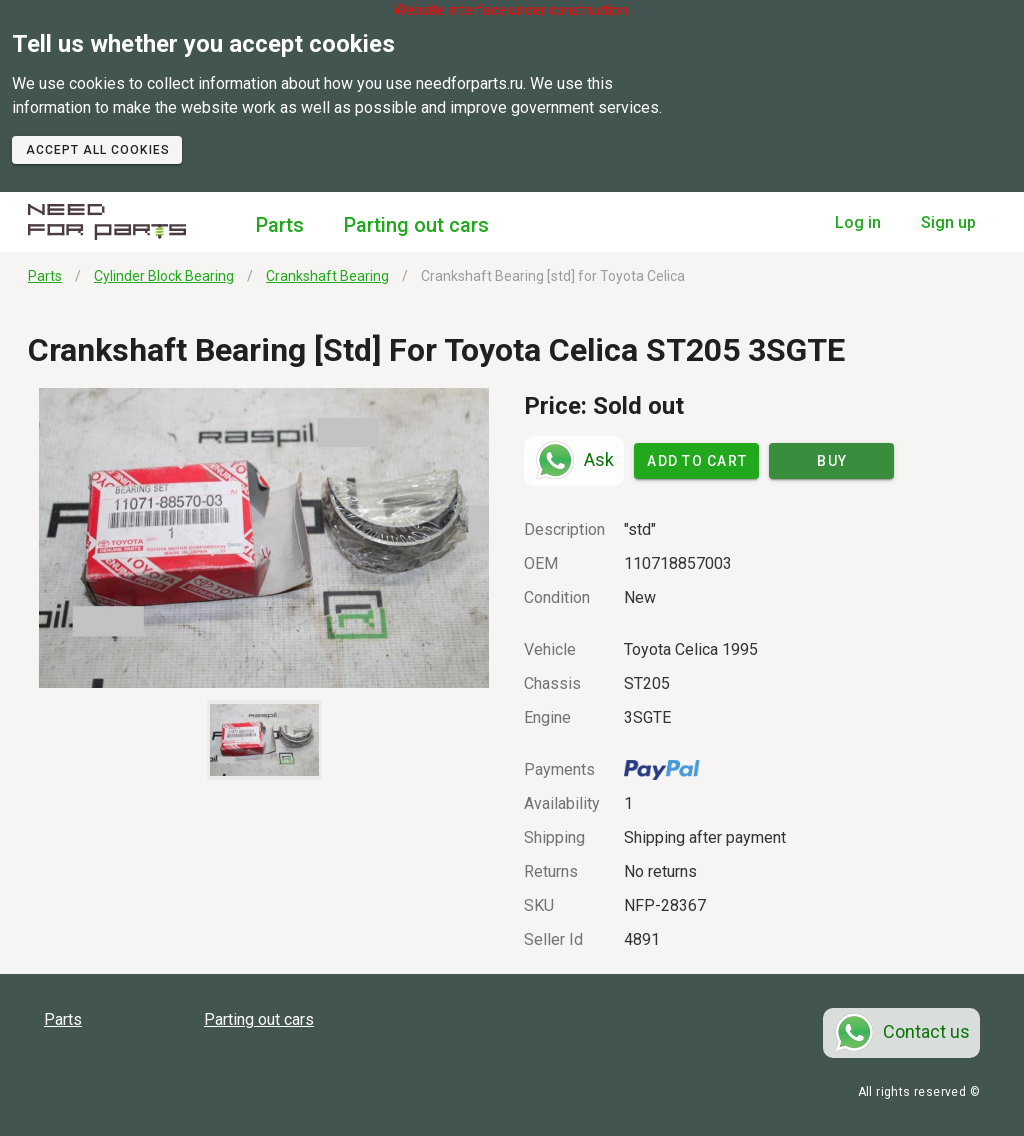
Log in (858, 222)
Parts (280, 225)
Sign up (948, 222)
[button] (264, 538)
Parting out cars (416, 225)
